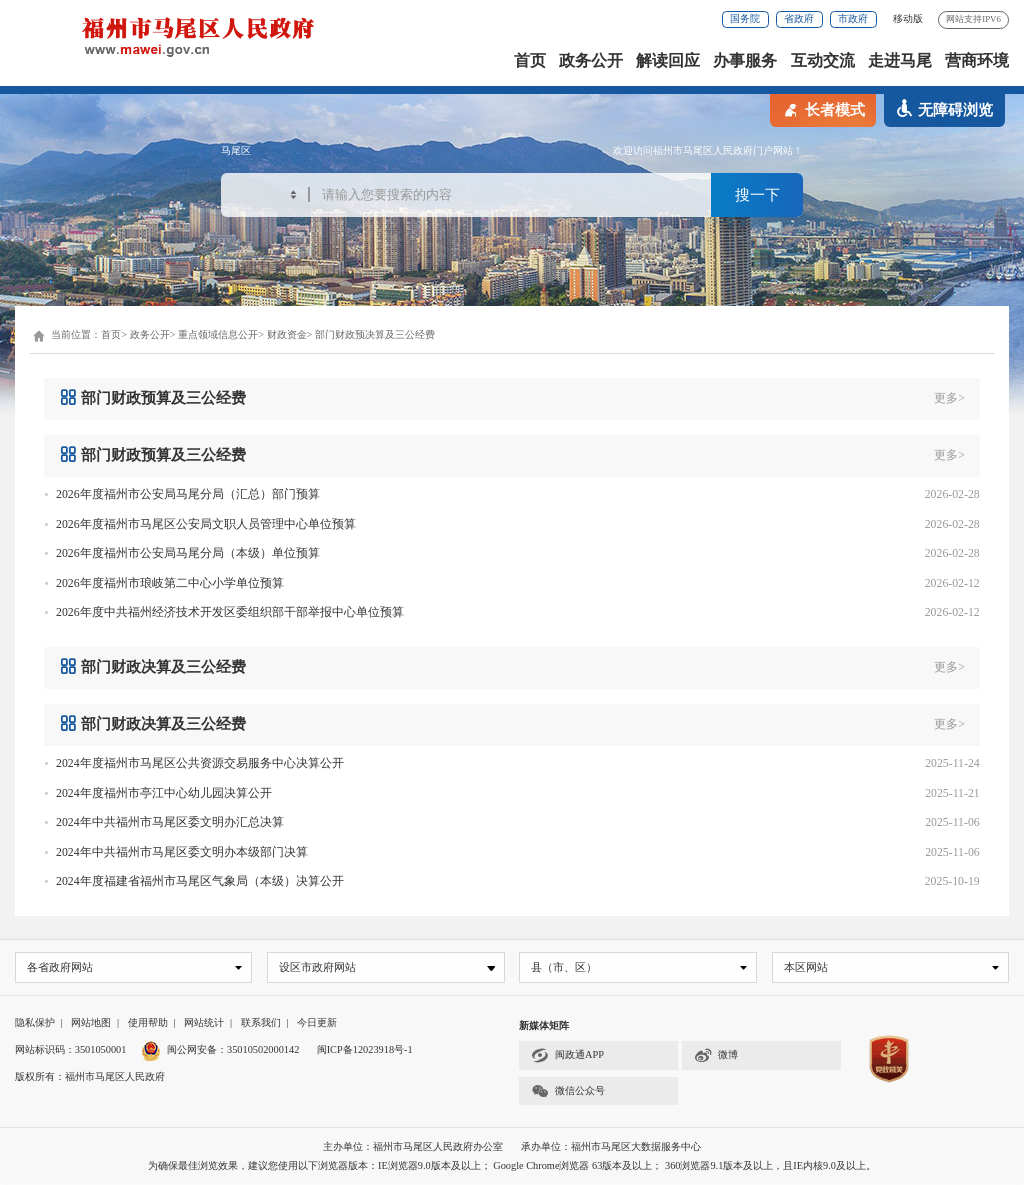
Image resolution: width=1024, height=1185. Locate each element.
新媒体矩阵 (544, 1026)
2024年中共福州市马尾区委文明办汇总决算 (170, 822)
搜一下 (757, 196)
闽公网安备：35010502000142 (233, 1050)
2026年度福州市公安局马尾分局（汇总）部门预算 (188, 494)
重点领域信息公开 (218, 334)
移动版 (908, 18)
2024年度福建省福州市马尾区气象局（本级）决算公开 (200, 881)
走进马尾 (900, 61)
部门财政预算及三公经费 (152, 397)
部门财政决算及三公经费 (152, 666)
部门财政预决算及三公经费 (375, 334)
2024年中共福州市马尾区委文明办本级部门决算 (182, 852)
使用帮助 (148, 1023)
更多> (949, 398)
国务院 (745, 18)
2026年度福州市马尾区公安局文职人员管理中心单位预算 (206, 524)
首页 (530, 61)
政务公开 (591, 61)
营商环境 (977, 61)
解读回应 (668, 61)
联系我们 (261, 1023)
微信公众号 (568, 1091)
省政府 (799, 18)
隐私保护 (35, 1023)
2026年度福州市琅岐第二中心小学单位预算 (170, 583)
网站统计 (204, 1023)
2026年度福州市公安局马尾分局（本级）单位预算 (188, 553)
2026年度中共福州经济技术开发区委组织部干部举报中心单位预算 (230, 612)
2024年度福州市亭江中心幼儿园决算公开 (164, 793)
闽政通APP (567, 1056)
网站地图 (91, 1023)
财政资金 (287, 334)
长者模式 (823, 109)
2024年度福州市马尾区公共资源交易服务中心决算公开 (200, 763)
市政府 (853, 18)
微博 (716, 1056)
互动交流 (823, 61)
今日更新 (317, 1023)
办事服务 (745, 61)
